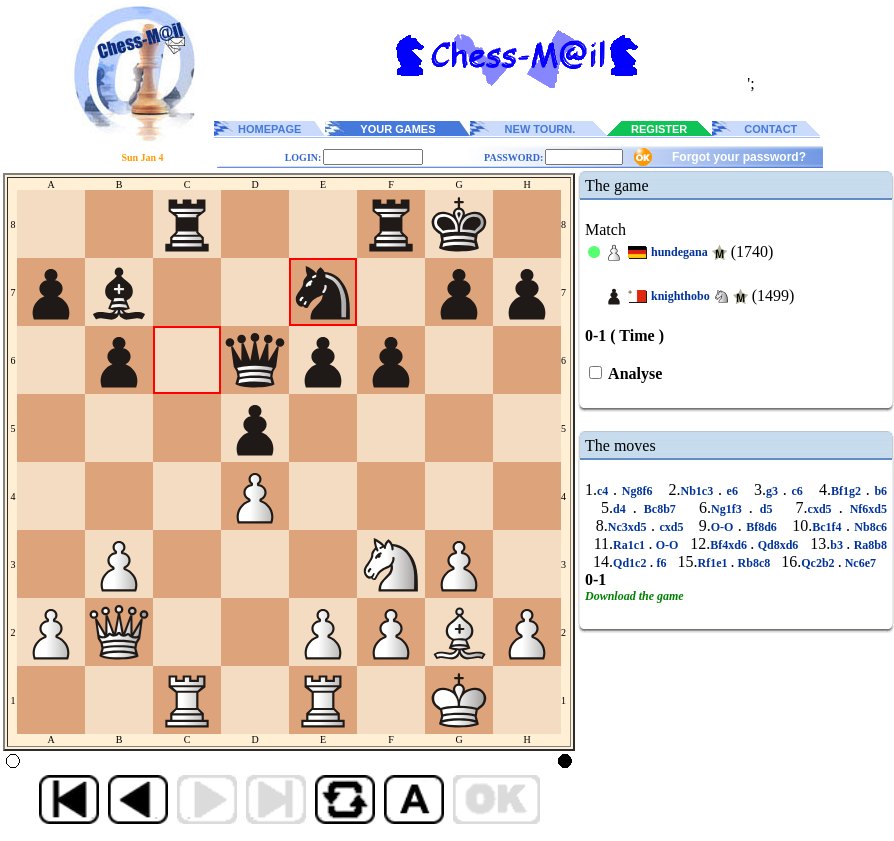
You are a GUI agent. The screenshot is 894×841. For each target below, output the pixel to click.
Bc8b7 (660, 509)
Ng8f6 (637, 491)
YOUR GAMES (397, 129)
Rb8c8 (754, 563)
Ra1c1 (630, 545)
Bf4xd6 (730, 545)
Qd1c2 (631, 563)
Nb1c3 (699, 491)
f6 (661, 563)
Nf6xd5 (865, 509)
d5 (766, 509)
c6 (797, 491)
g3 (774, 491)
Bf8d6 (762, 527)
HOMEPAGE (269, 129)
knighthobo (680, 296)
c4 (605, 491)
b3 (838, 545)
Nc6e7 (860, 563)
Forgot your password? (739, 157)
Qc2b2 (819, 563)
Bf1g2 (848, 491)
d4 (623, 509)
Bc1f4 (829, 527)
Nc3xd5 (629, 527)
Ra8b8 (868, 545)
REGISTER (659, 129)
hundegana (679, 252)
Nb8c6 (868, 527)
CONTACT (770, 129)
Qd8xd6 (777, 545)
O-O (724, 527)
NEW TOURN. (540, 129)
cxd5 (823, 509)
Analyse (633, 373)
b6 (878, 491)
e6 (732, 491)
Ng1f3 (730, 509)
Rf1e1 (714, 563)
